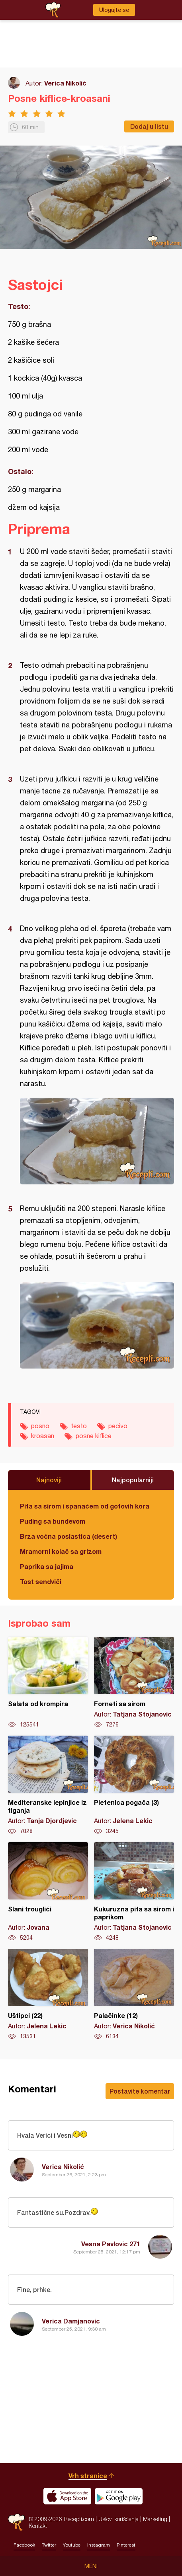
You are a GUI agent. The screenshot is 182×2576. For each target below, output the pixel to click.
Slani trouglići (48, 1892)
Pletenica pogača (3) (134, 1785)
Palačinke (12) (134, 1994)
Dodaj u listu (149, 126)
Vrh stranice (87, 2475)
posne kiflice (94, 1435)
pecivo (117, 1425)
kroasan (42, 1435)
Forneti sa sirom (134, 1682)
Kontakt (38, 2525)
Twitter (49, 2545)
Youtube (71, 2545)
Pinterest (126, 2545)
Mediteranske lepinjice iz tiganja (48, 1785)
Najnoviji (49, 1479)
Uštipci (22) (48, 1994)
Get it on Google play (119, 2496)
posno (40, 1425)
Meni (91, 2566)
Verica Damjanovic (71, 2321)
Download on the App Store (67, 2496)
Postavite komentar (140, 2091)
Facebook (24, 2545)
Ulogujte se (114, 10)
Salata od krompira (48, 1682)
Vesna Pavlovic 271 (110, 2243)
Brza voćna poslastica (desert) (68, 1536)
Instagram (98, 2545)
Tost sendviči (40, 1581)
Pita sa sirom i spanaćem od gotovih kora (84, 1506)
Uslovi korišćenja (118, 2519)
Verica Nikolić (65, 83)
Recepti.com (16, 2522)
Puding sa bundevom (52, 1521)
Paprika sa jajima (46, 1566)
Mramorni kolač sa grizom (61, 1551)
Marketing (155, 2519)
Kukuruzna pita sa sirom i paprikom (134, 1892)
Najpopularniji (133, 1479)
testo (79, 1425)
